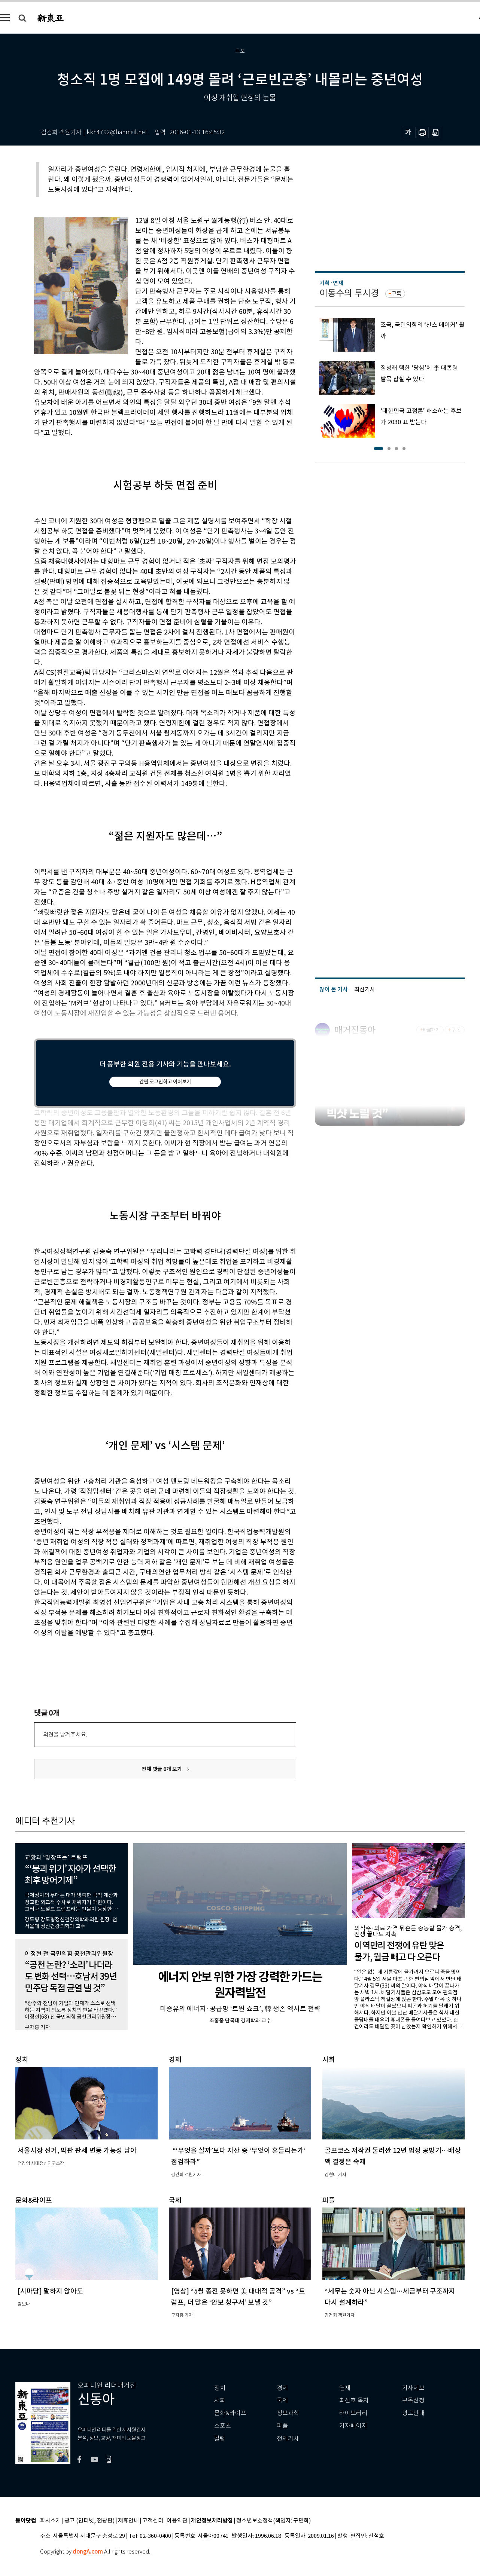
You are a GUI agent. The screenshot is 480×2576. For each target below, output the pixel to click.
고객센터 (152, 2521)
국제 (282, 2400)
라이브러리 (353, 2413)
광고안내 (413, 2413)
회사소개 (50, 2521)
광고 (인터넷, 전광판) (89, 2521)
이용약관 (177, 2521)
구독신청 (413, 2400)
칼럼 (219, 2438)
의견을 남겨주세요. (65, 1734)
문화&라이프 (230, 2413)
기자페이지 (353, 2425)
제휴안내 (128, 2521)
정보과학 (288, 2413)
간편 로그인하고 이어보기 (165, 1082)
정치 (219, 2388)
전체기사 (288, 2438)
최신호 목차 (354, 2400)
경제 (282, 2388)
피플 (282, 2425)
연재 (344, 2388)
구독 (396, 293)
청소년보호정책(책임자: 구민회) (273, 2521)
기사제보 (413, 2388)
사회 (219, 2400)
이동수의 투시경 (349, 293)
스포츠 (222, 2425)
